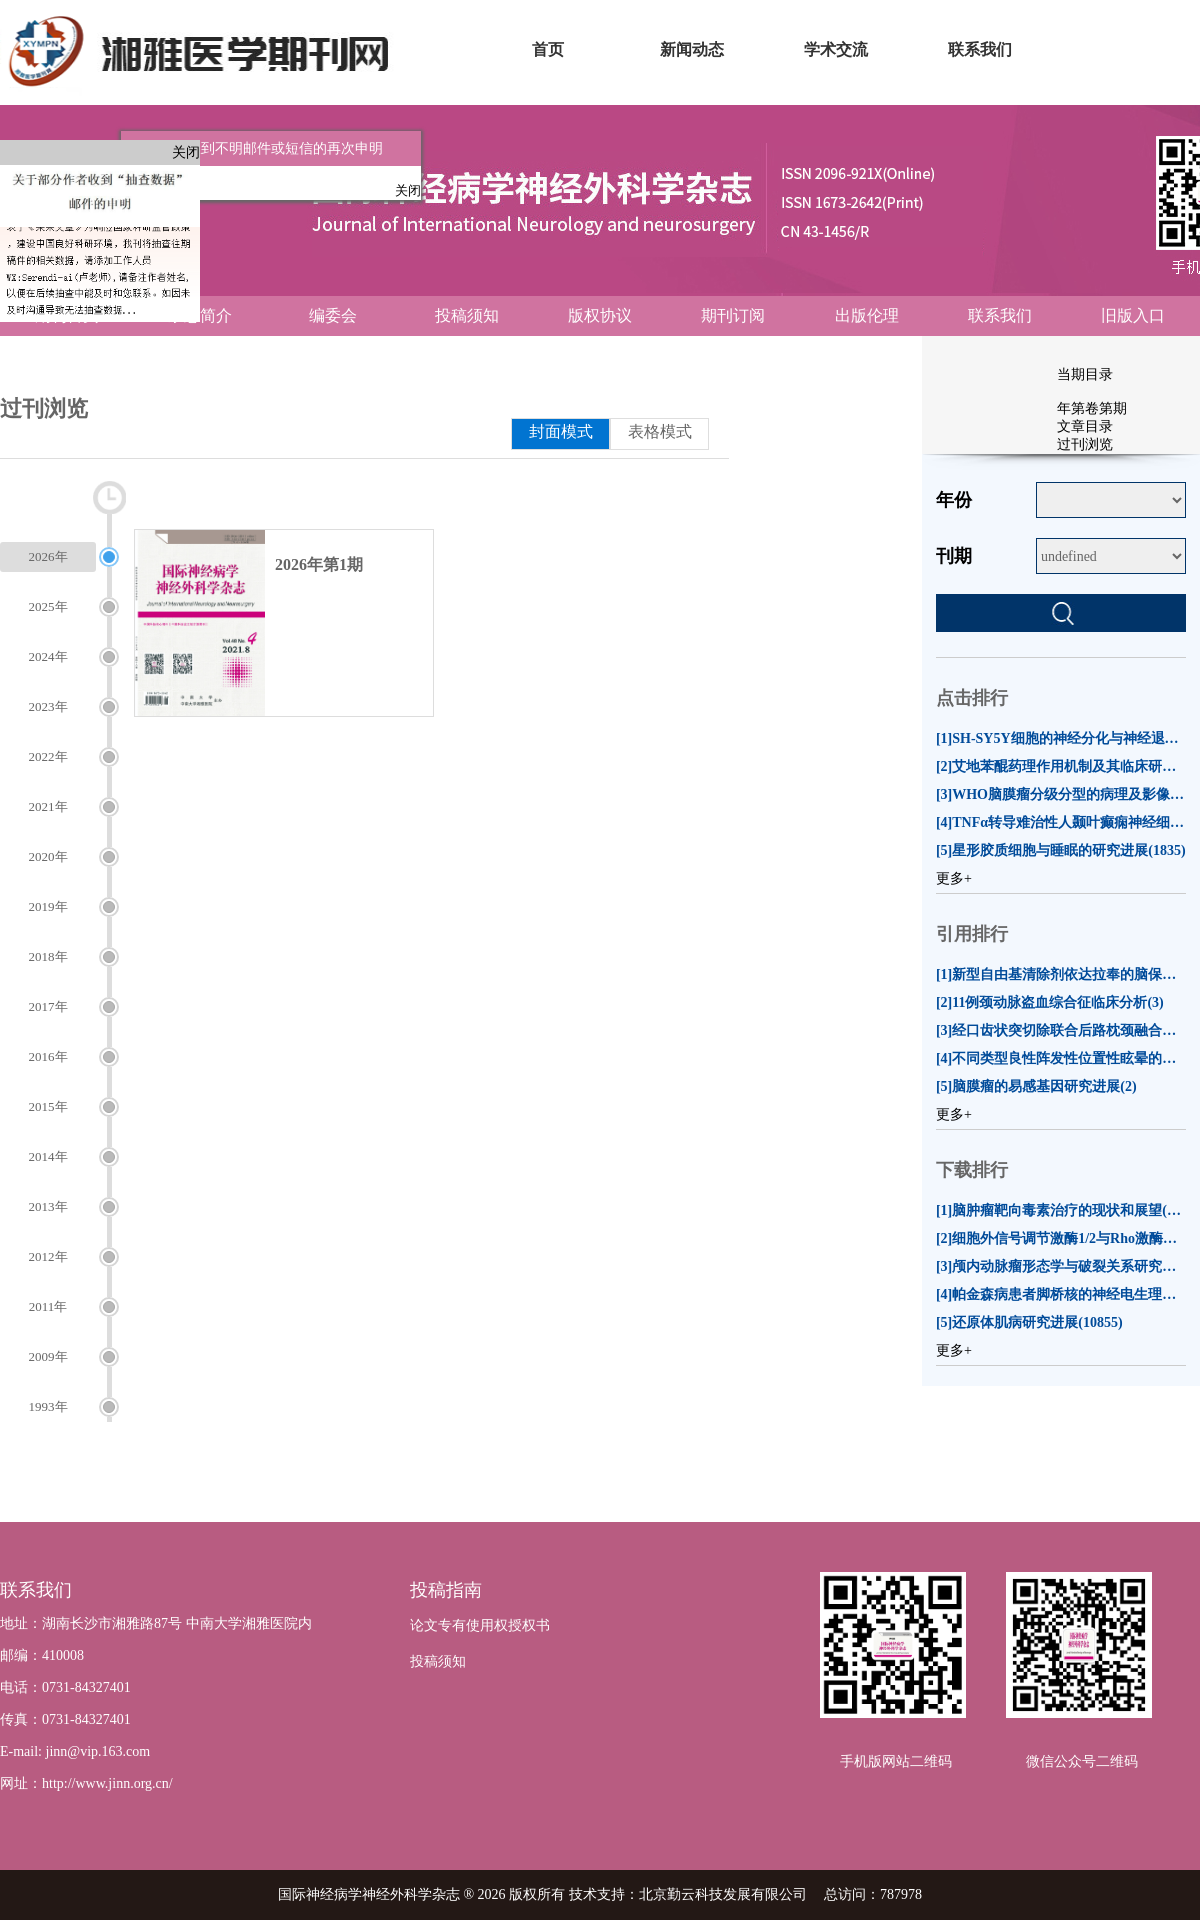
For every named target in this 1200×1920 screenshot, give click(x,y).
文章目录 (1085, 426)
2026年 (48, 556)
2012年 (48, 1256)
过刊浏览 (1085, 444)
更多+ (954, 878)
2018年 (48, 956)
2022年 (48, 756)
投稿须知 (467, 315)
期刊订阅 (733, 315)
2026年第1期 (319, 564)
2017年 (48, 1006)
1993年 (48, 1406)
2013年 (48, 1206)
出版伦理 (867, 315)
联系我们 (1000, 315)
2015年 (48, 1106)
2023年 (48, 706)
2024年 (48, 656)
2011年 (48, 1306)
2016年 (48, 1056)
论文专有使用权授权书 (480, 1625)
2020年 (48, 856)
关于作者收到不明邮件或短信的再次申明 (247, 138)
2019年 (48, 906)
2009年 (48, 1356)
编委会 (333, 315)
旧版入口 (1133, 315)
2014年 (48, 1156)
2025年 (48, 606)
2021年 (48, 806)
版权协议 (600, 315)
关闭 (186, 152)
